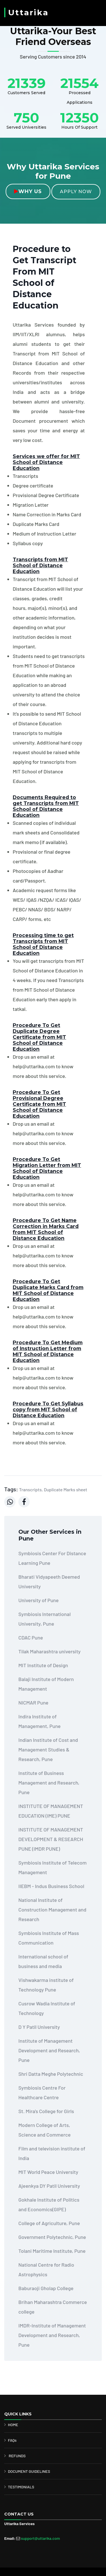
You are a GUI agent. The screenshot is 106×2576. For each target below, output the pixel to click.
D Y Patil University (39, 2027)
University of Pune (38, 1600)
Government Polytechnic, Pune (52, 2237)
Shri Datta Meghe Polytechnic (50, 2074)
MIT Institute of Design (43, 1665)
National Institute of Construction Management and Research (52, 1909)
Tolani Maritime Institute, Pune (52, 2251)
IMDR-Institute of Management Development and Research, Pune (52, 2335)
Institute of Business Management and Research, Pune (48, 1782)
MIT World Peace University (48, 2172)
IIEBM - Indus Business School (51, 1886)
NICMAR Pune (33, 1702)
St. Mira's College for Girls (46, 2111)
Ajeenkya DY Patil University (49, 2186)
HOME (13, 2424)
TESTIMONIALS (21, 2486)
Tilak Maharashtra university (49, 1651)
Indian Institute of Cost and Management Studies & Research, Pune (48, 1749)
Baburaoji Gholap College (45, 2288)
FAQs (12, 2440)
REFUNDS (17, 2455)
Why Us (28, 191)
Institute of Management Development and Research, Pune (49, 2050)
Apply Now (76, 191)
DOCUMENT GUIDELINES (29, 2471)
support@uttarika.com (40, 2538)
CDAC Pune (30, 1637)
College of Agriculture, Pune (49, 2223)
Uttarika (28, 12)
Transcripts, (31, 1489)
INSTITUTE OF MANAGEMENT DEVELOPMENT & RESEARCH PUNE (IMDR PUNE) (50, 1839)
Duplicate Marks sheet (65, 1489)
